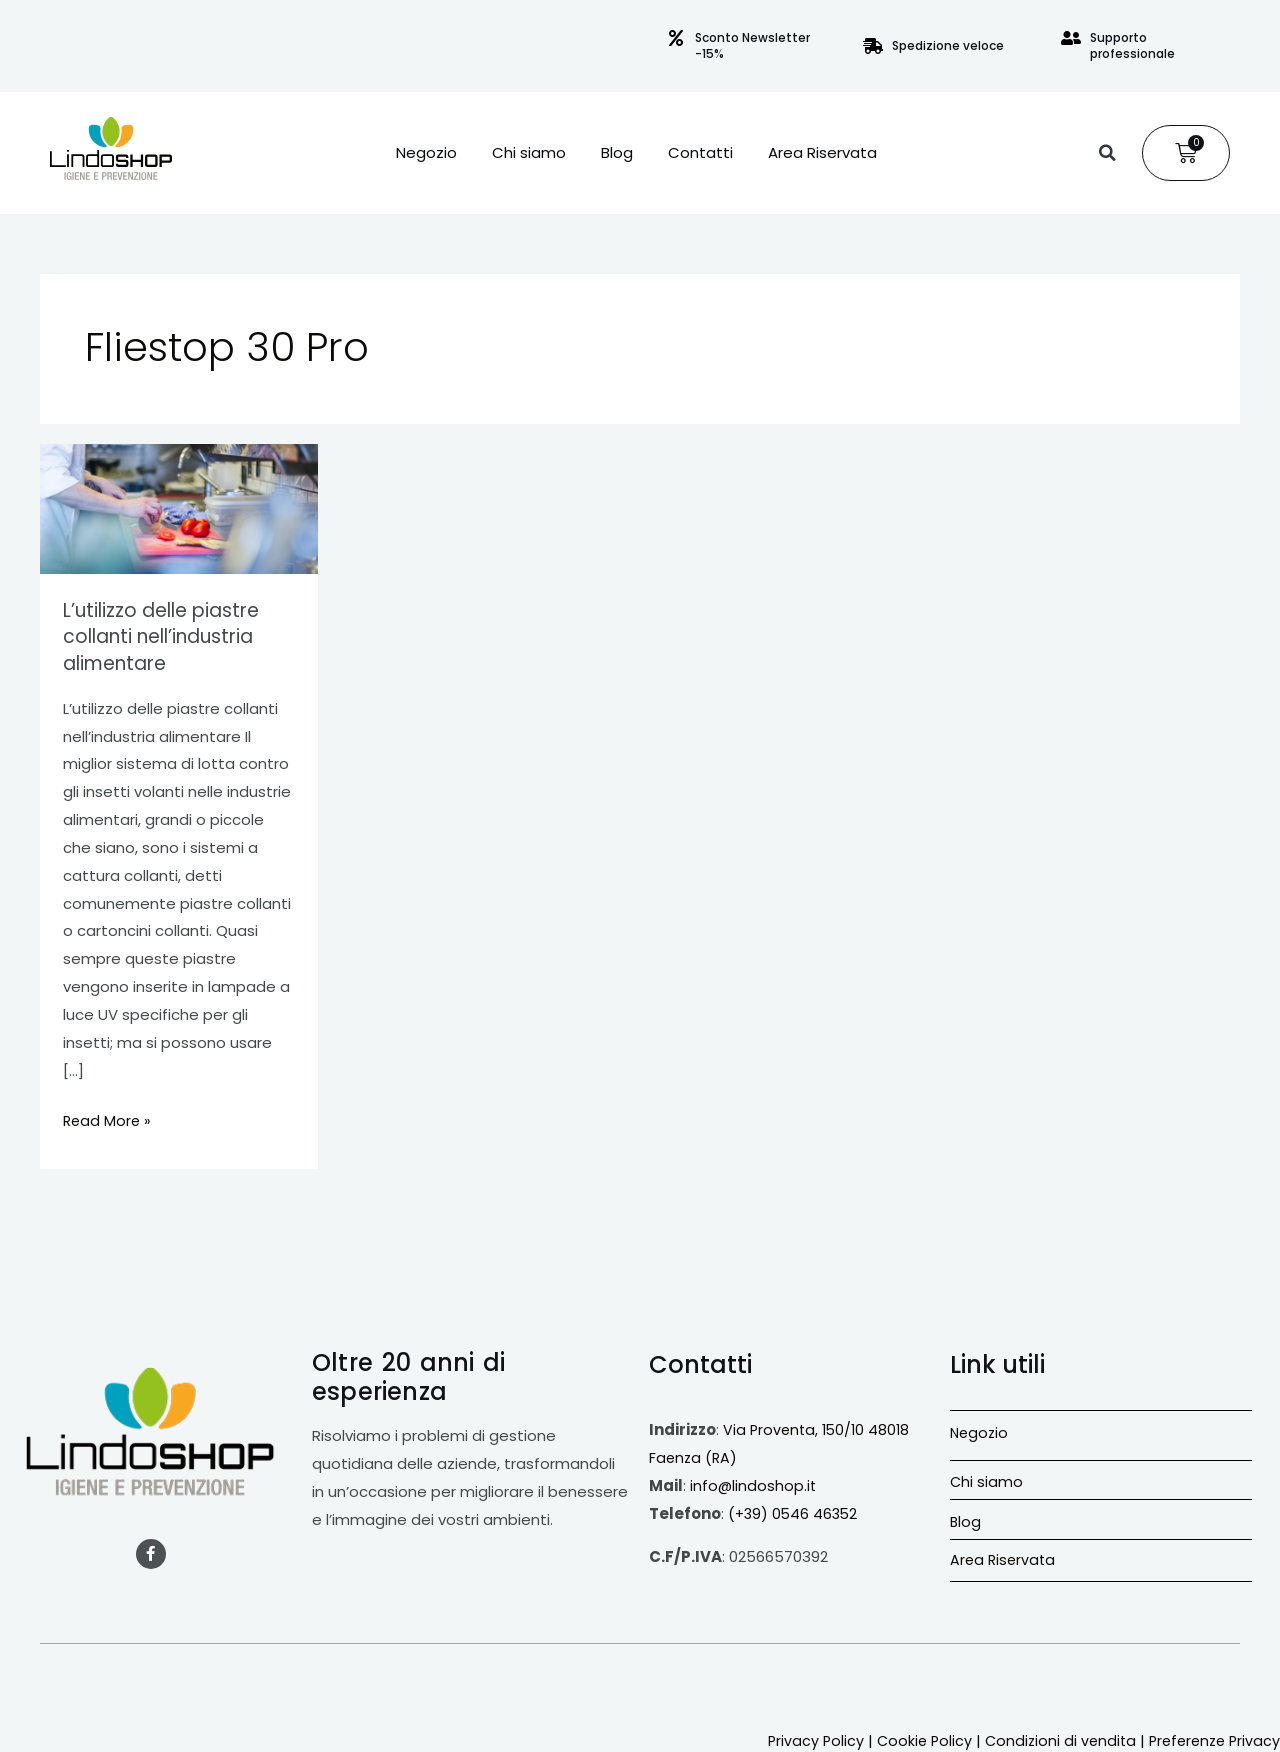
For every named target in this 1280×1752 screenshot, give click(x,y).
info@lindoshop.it (754, 1483)
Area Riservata (822, 153)
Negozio (426, 153)
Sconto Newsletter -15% (752, 45)
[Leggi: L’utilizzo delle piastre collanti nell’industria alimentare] (179, 507)
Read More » (108, 1117)
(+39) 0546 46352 (795, 1511)
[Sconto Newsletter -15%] (676, 38)
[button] (1107, 153)
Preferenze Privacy (1211, 1738)
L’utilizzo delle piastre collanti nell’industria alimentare (167, 636)
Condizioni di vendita (1051, 1738)
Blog (617, 153)
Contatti (700, 153)
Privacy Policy (801, 1738)
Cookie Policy (912, 1738)
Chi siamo (529, 153)
